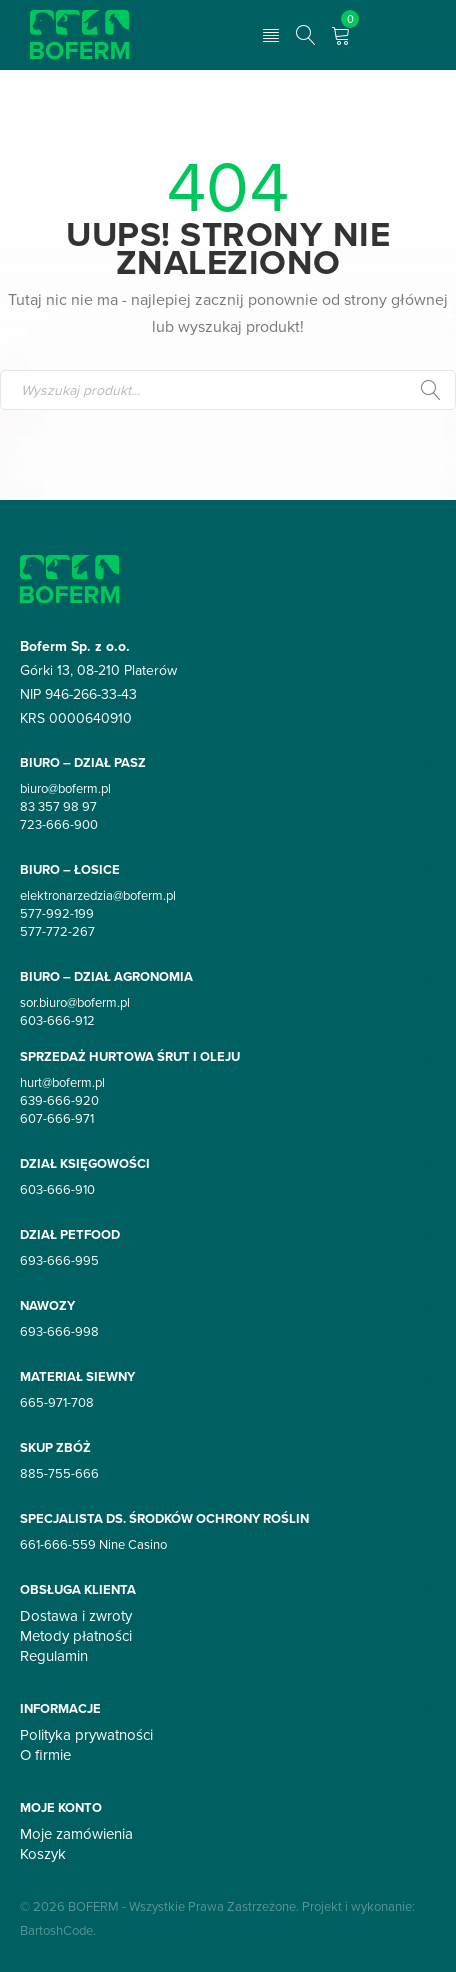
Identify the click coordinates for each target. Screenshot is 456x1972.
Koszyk (43, 1854)
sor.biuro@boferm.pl (75, 1002)
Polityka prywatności (86, 1735)
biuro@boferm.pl (65, 788)
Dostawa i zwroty (76, 1616)
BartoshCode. (58, 1930)
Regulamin (54, 1656)
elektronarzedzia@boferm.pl (98, 895)
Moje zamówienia (76, 1834)
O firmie (45, 1755)
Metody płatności (76, 1636)
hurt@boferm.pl (62, 1082)
